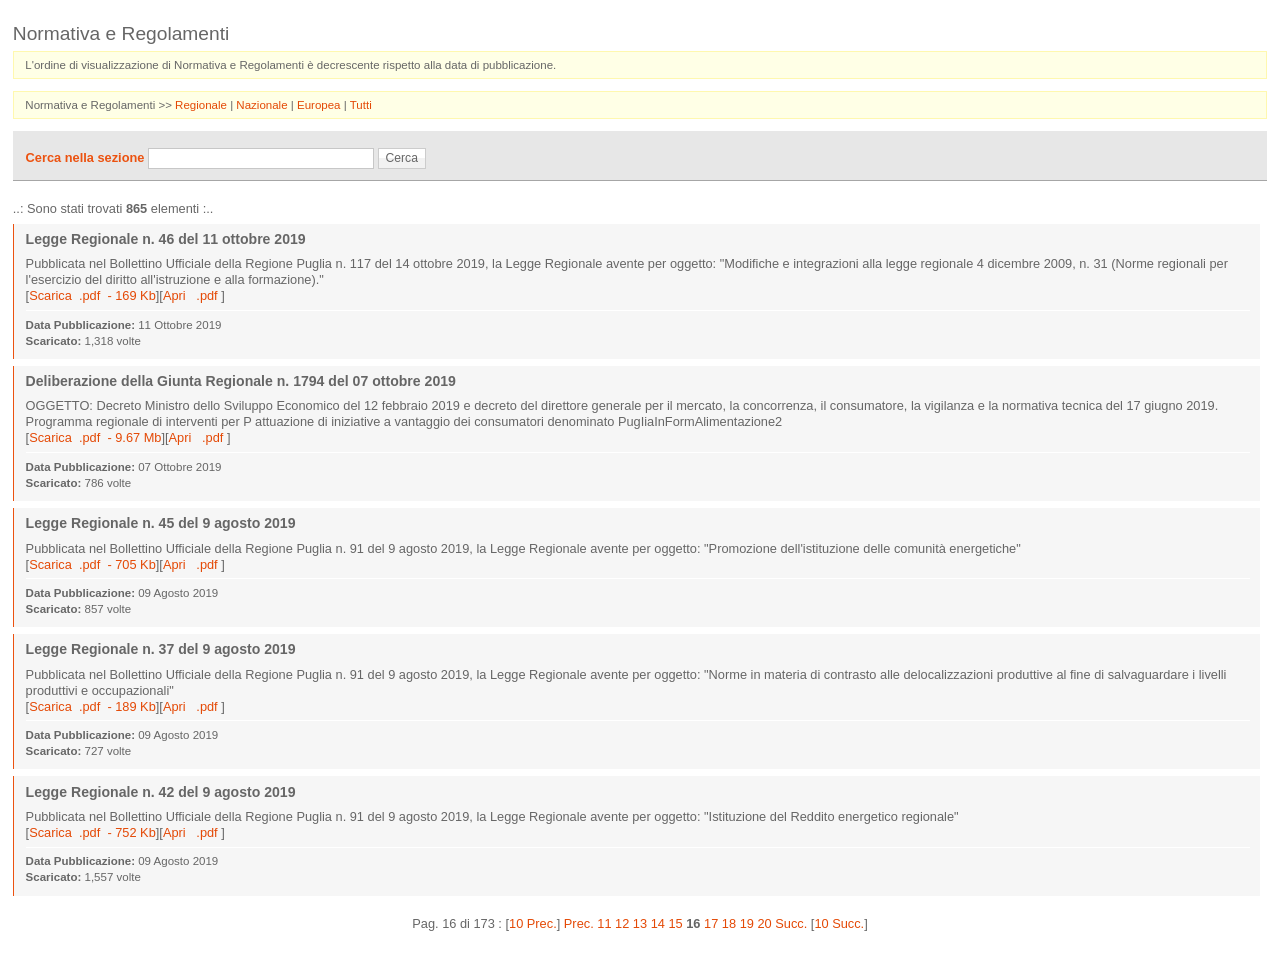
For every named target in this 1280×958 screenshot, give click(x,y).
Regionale (202, 105)
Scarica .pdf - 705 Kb (92, 564)
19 (747, 923)
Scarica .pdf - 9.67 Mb (95, 437)
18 (729, 923)
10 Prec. (533, 923)
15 (675, 923)
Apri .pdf (192, 295)
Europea (320, 105)
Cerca (402, 158)
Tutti (361, 105)
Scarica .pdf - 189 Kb (92, 706)
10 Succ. (839, 923)
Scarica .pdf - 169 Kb (92, 295)
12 (622, 923)
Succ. (791, 923)
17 (711, 923)
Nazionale (263, 105)
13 (640, 923)
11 (604, 923)
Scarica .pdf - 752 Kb (92, 832)
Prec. (579, 923)
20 (764, 923)
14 (658, 923)
